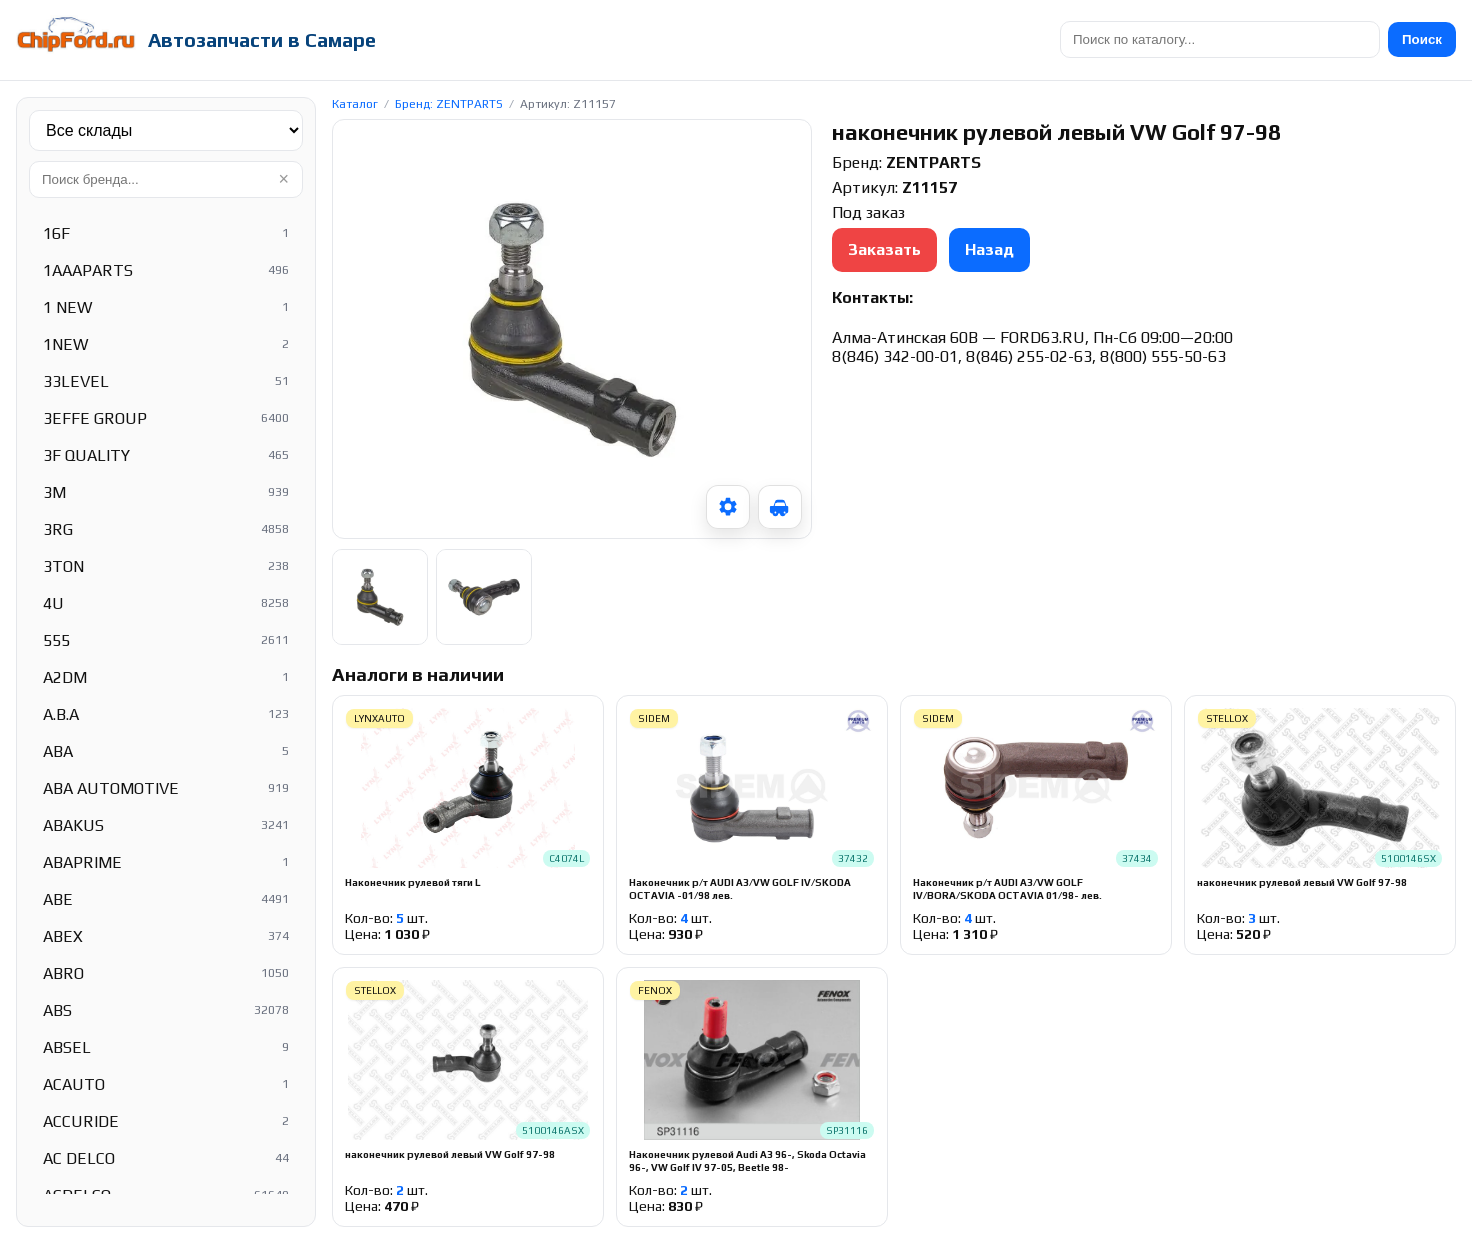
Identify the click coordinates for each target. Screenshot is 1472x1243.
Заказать (884, 249)
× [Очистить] (283, 179)
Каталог (355, 104)
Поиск (1422, 39)
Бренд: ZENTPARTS (449, 104)
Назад (989, 249)
